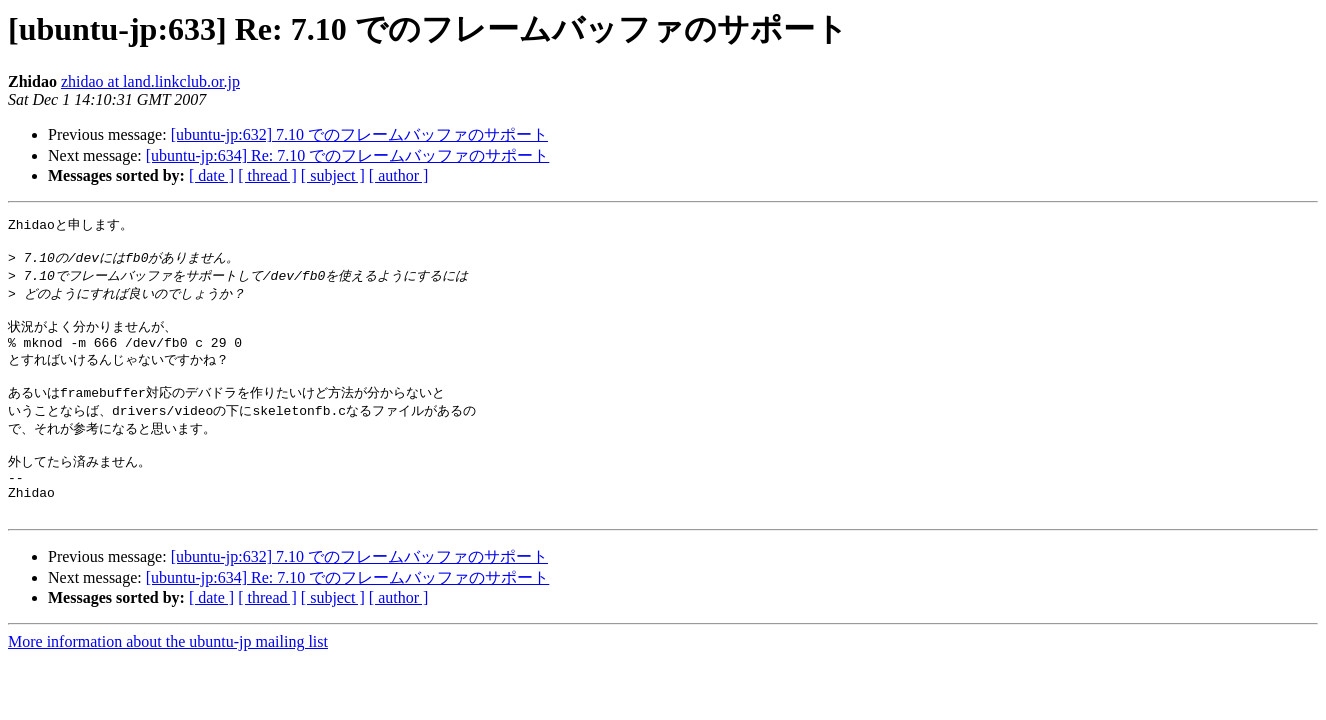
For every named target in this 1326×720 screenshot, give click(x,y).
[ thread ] (267, 175)
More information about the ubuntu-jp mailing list (168, 675)
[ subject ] (333, 175)
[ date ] (211, 175)
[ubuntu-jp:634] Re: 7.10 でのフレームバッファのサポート (348, 155)
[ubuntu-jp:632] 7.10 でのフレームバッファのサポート (359, 134)
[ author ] (399, 175)
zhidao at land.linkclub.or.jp (150, 81)
